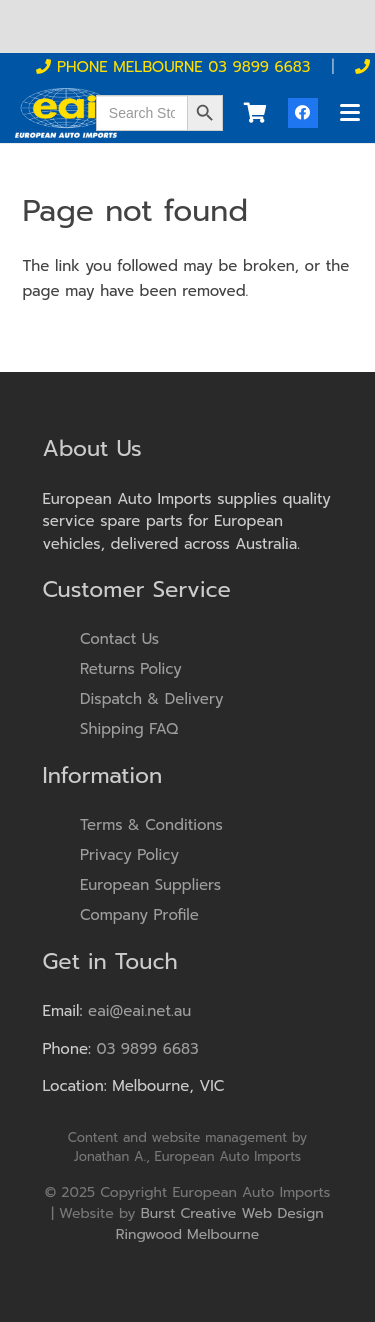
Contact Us (119, 639)
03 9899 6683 (148, 1049)
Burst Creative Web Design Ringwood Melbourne (220, 1224)
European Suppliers (150, 885)
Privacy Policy (129, 855)
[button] (350, 113)
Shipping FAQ (129, 729)
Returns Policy (131, 669)
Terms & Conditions (151, 825)
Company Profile (139, 915)
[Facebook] (303, 113)
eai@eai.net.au (139, 1011)
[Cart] (255, 113)
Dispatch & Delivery (152, 699)
